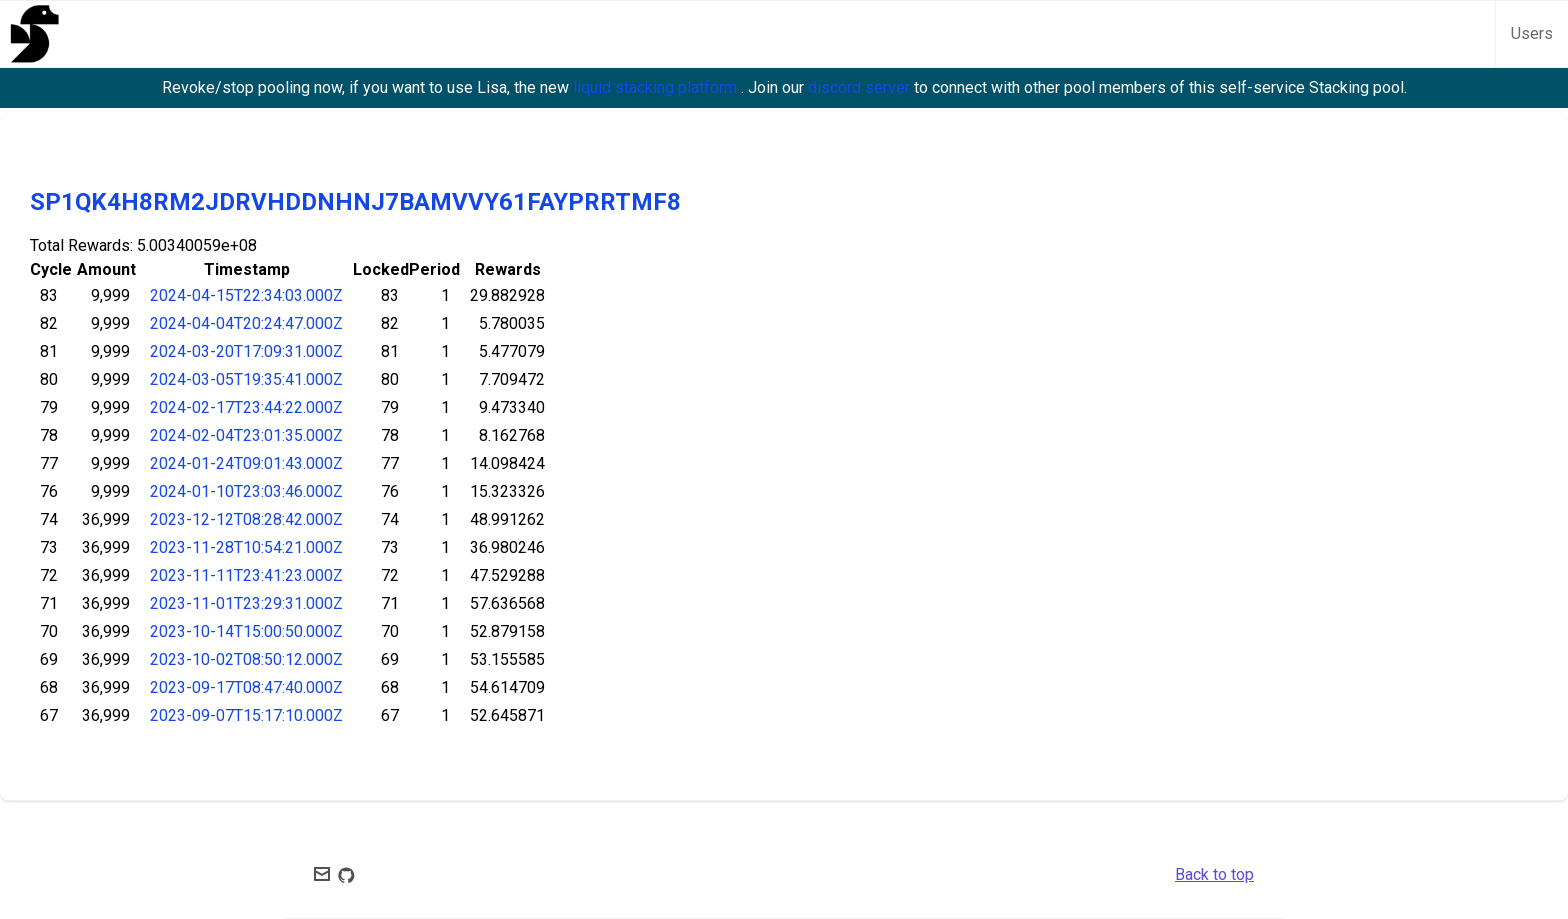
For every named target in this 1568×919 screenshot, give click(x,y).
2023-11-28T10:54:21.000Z (246, 547)
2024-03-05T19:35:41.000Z (246, 379)
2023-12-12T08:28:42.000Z (246, 519)
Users (1532, 33)
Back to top (1214, 874)
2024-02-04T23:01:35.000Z (246, 435)
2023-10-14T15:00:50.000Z (246, 631)
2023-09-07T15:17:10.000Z (246, 715)
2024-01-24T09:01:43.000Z (246, 463)
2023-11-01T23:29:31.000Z (246, 603)
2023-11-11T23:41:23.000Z (246, 575)
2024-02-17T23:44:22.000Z (246, 407)
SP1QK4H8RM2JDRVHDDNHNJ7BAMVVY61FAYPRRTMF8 (355, 202)
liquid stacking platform (657, 87)
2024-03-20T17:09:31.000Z (246, 351)
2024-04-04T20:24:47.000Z (246, 323)
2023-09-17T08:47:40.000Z (246, 687)
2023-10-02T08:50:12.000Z (246, 659)
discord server (861, 87)
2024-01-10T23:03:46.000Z (246, 491)
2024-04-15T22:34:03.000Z (246, 295)
